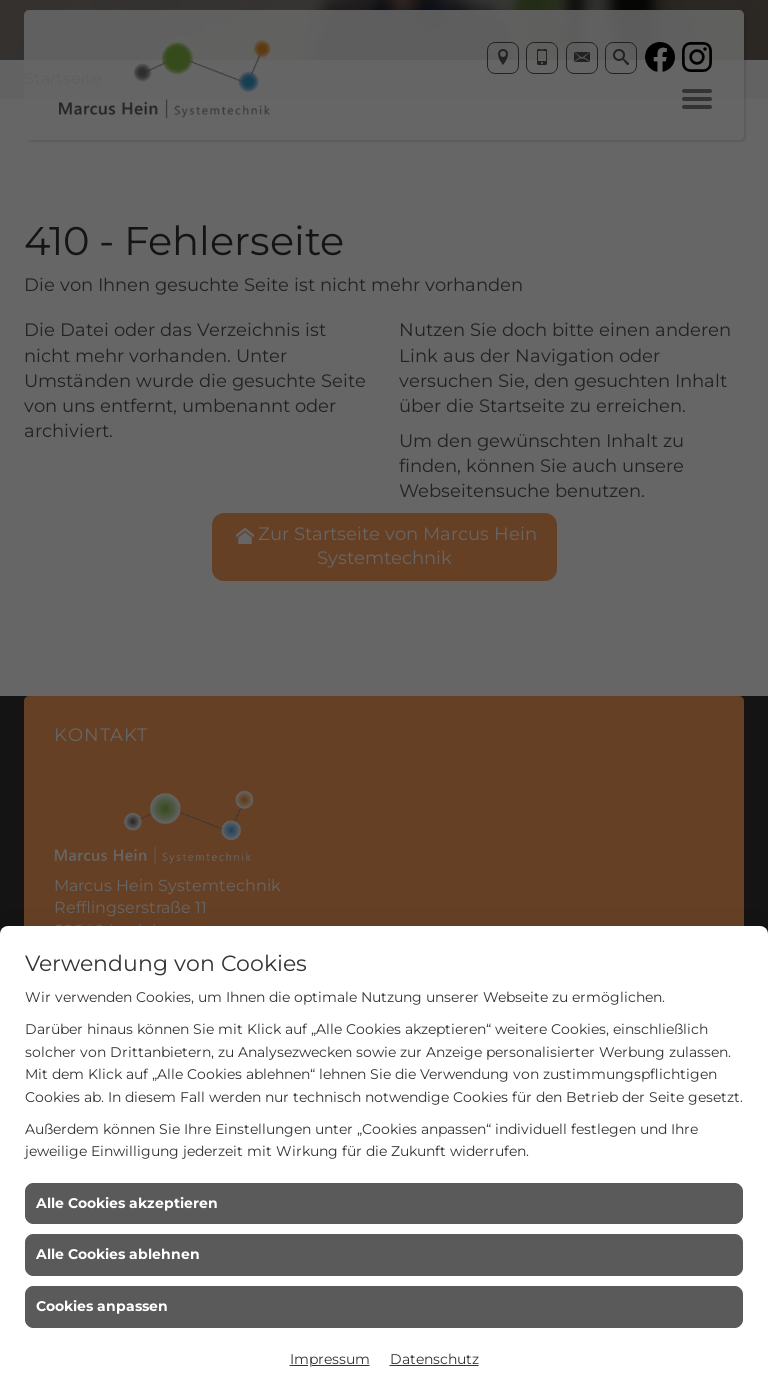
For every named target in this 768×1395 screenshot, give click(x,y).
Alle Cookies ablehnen (118, 1254)
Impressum (330, 1359)
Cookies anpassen (102, 1306)
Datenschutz (434, 1359)
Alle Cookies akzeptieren (127, 1203)
